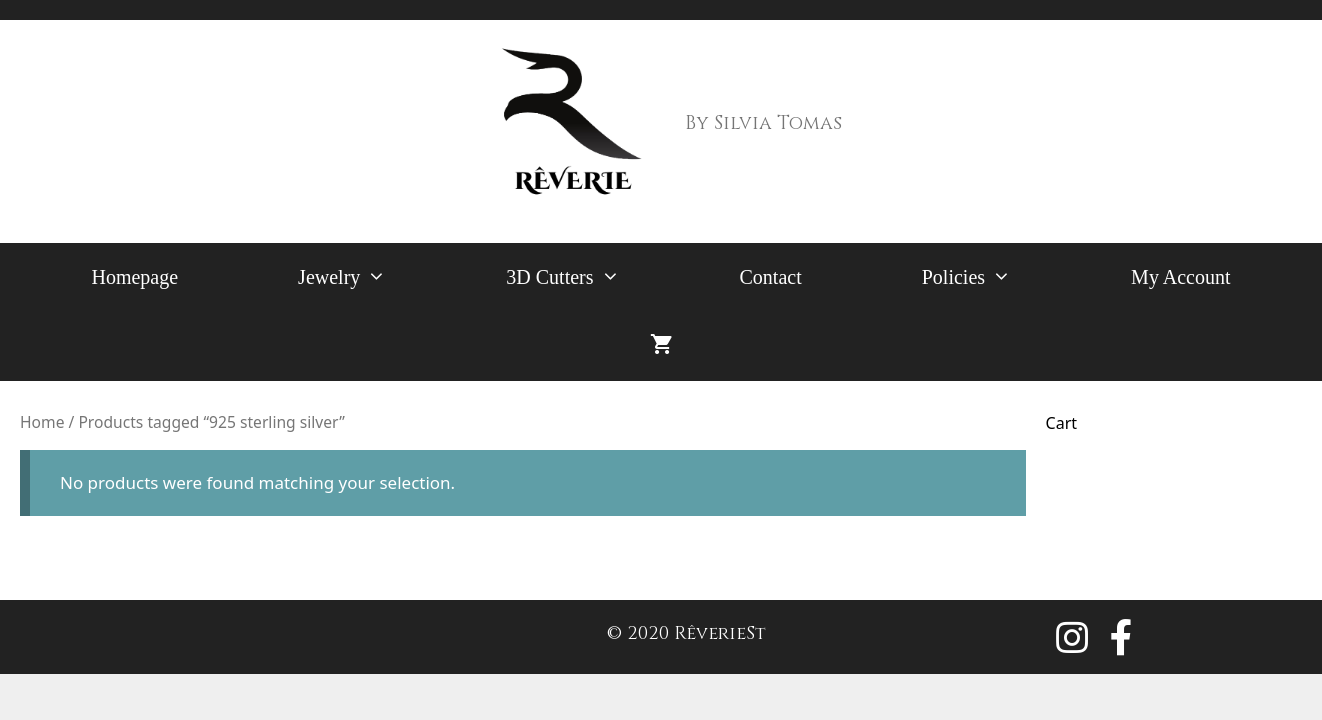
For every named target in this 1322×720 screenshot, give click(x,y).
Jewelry (372, 277)
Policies (996, 277)
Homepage (134, 277)
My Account (1180, 277)
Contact (771, 277)
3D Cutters (592, 277)
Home (42, 422)
